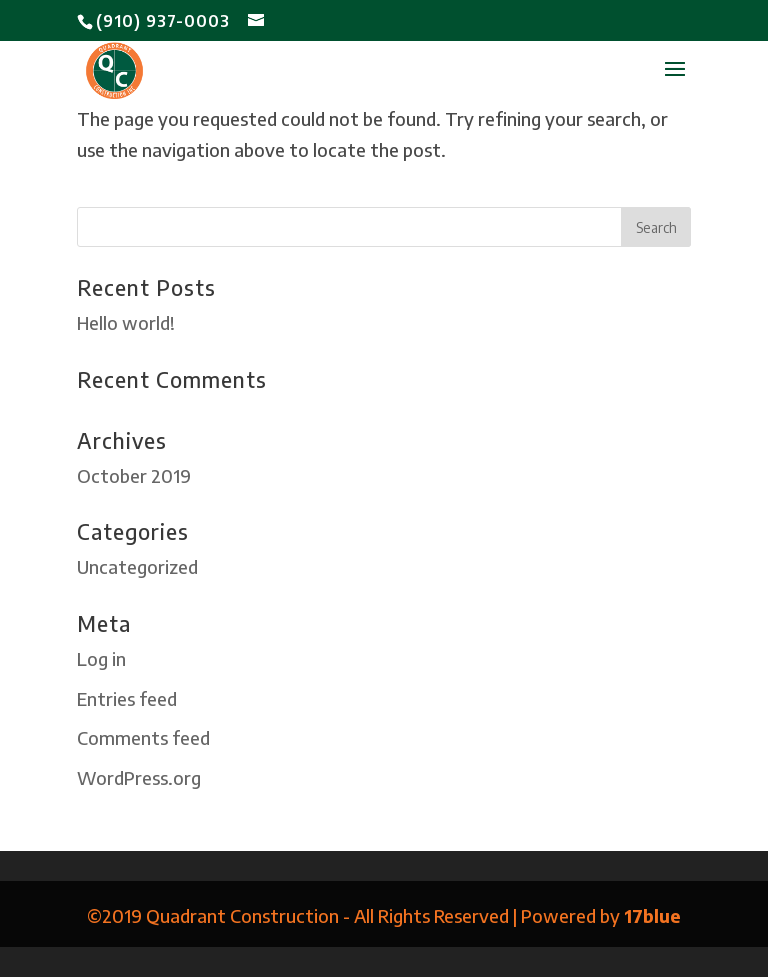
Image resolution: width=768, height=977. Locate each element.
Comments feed (143, 737)
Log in (101, 658)
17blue (652, 915)
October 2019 (134, 475)
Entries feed (127, 698)
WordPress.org (139, 777)
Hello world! (126, 322)
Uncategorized (137, 566)
